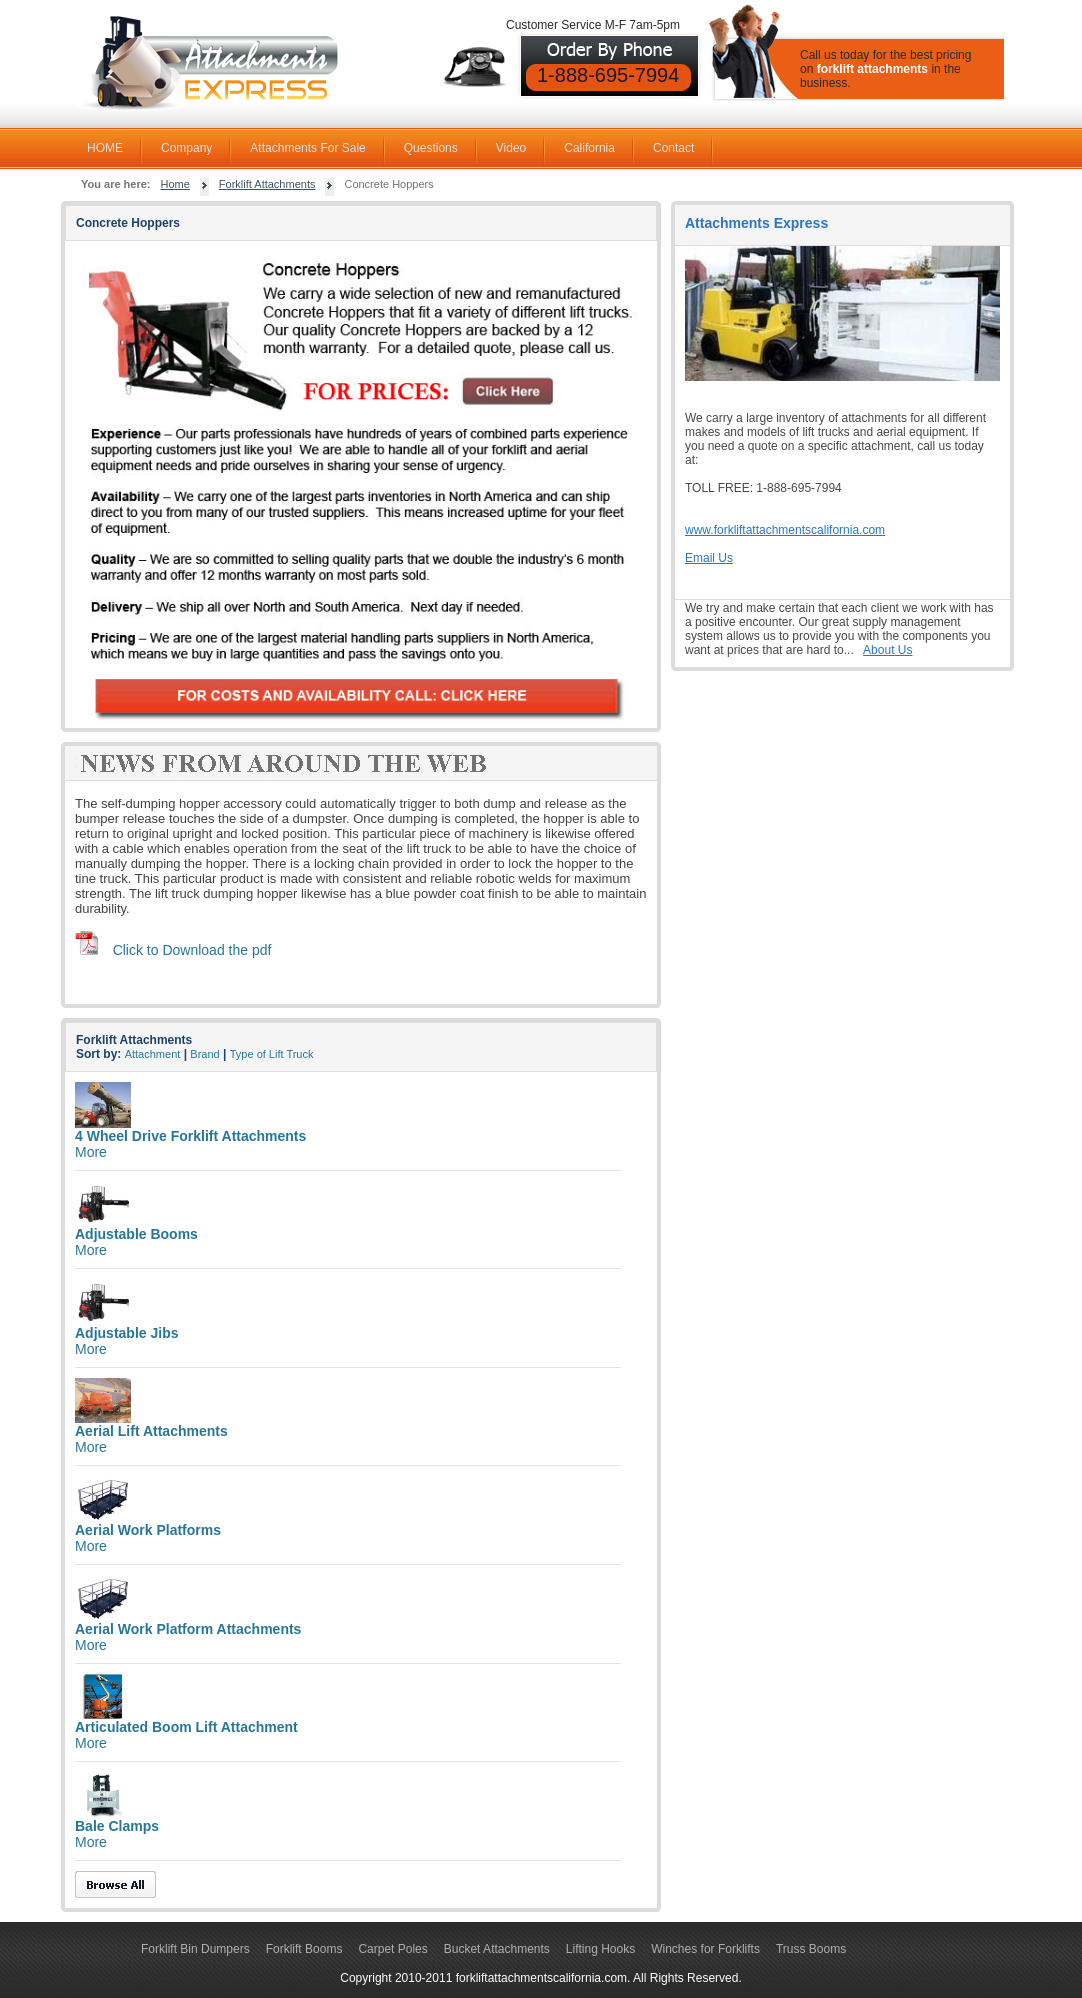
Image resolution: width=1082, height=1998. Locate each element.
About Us (887, 650)
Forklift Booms (304, 1949)
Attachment (153, 1054)
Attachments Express (756, 223)
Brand (204, 1054)
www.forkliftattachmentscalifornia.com (785, 530)
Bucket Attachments (497, 1949)
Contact (673, 148)
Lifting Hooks (600, 1949)
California (589, 148)
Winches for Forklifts (705, 1949)
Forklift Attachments (267, 184)
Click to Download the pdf (192, 950)
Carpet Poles (392, 1949)
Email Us (709, 558)
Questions (431, 148)
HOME (105, 148)
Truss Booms (811, 1949)
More (91, 1152)
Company (186, 148)
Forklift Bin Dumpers (195, 1949)
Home (175, 184)
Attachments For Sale (307, 148)
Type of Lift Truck (272, 1054)
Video (511, 148)
